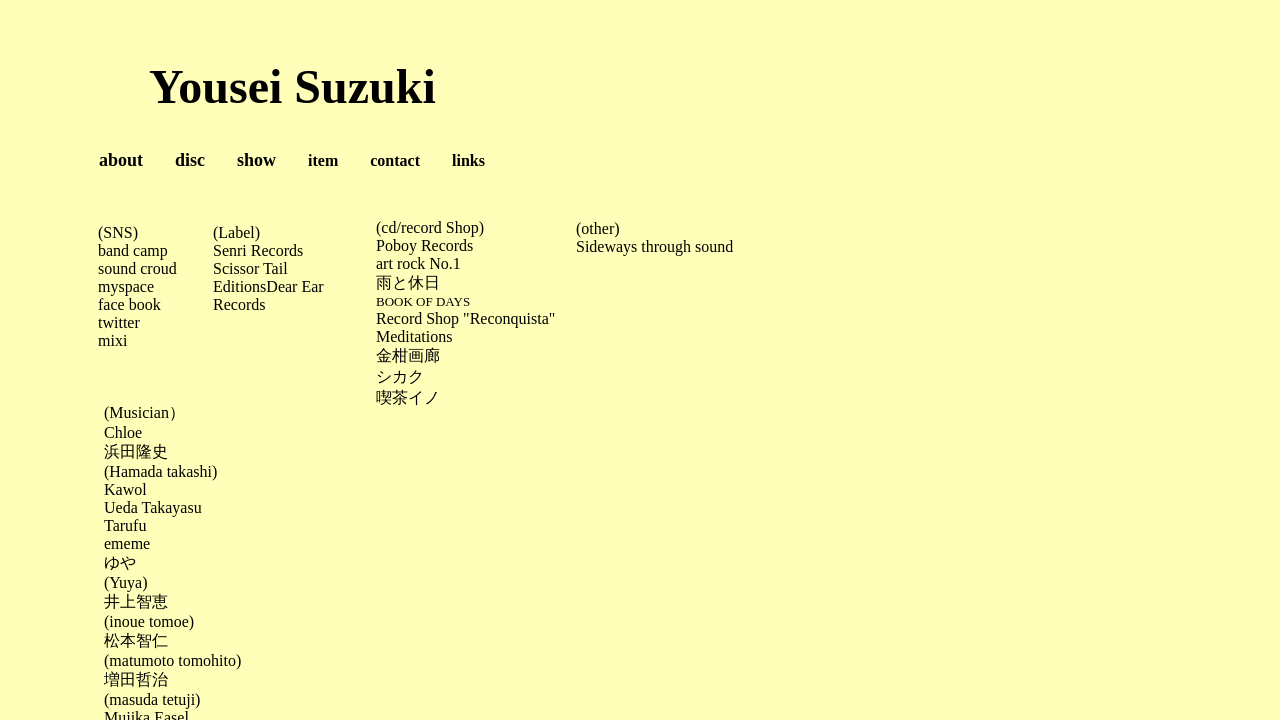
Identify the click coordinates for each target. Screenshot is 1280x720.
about (121, 160)
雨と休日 (408, 282)
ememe (127, 543)
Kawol (125, 489)
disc (190, 160)
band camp (133, 250)
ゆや (120, 562)
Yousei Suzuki (220, 86)
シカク (400, 376)
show (256, 160)
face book (129, 304)
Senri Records (258, 250)
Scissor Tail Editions (250, 277)
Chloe (123, 432)
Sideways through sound (654, 246)
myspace (126, 286)
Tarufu (125, 525)
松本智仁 (136, 640)
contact (395, 160)
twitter (119, 322)
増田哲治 (136, 679)
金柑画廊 (408, 355)
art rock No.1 (418, 263)
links (452, 160)
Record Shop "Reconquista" (465, 318)
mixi (112, 340)
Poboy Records (424, 245)
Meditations (414, 336)
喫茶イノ (408, 397)
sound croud (137, 268)
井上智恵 (136, 601)
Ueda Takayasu (153, 507)
